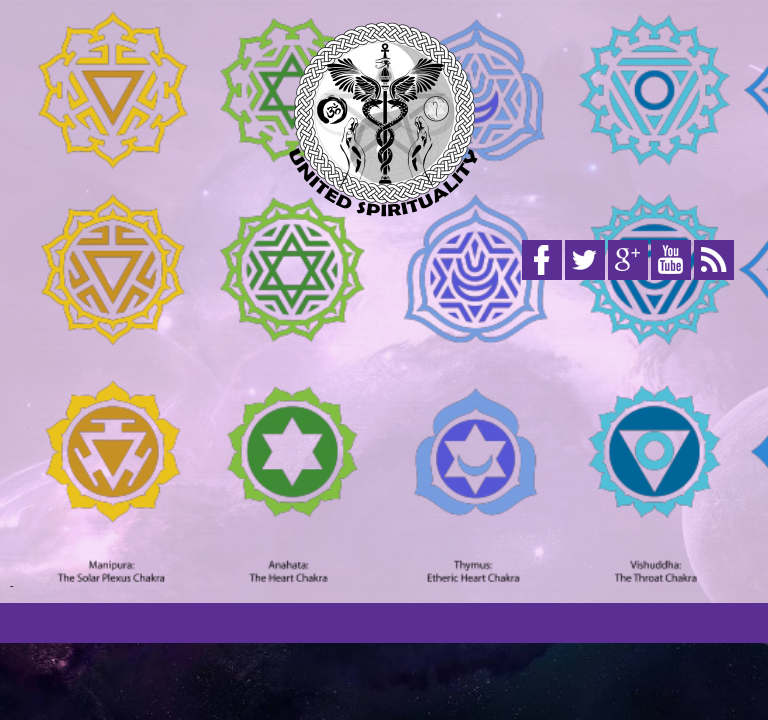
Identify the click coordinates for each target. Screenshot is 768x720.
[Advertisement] (384, 438)
